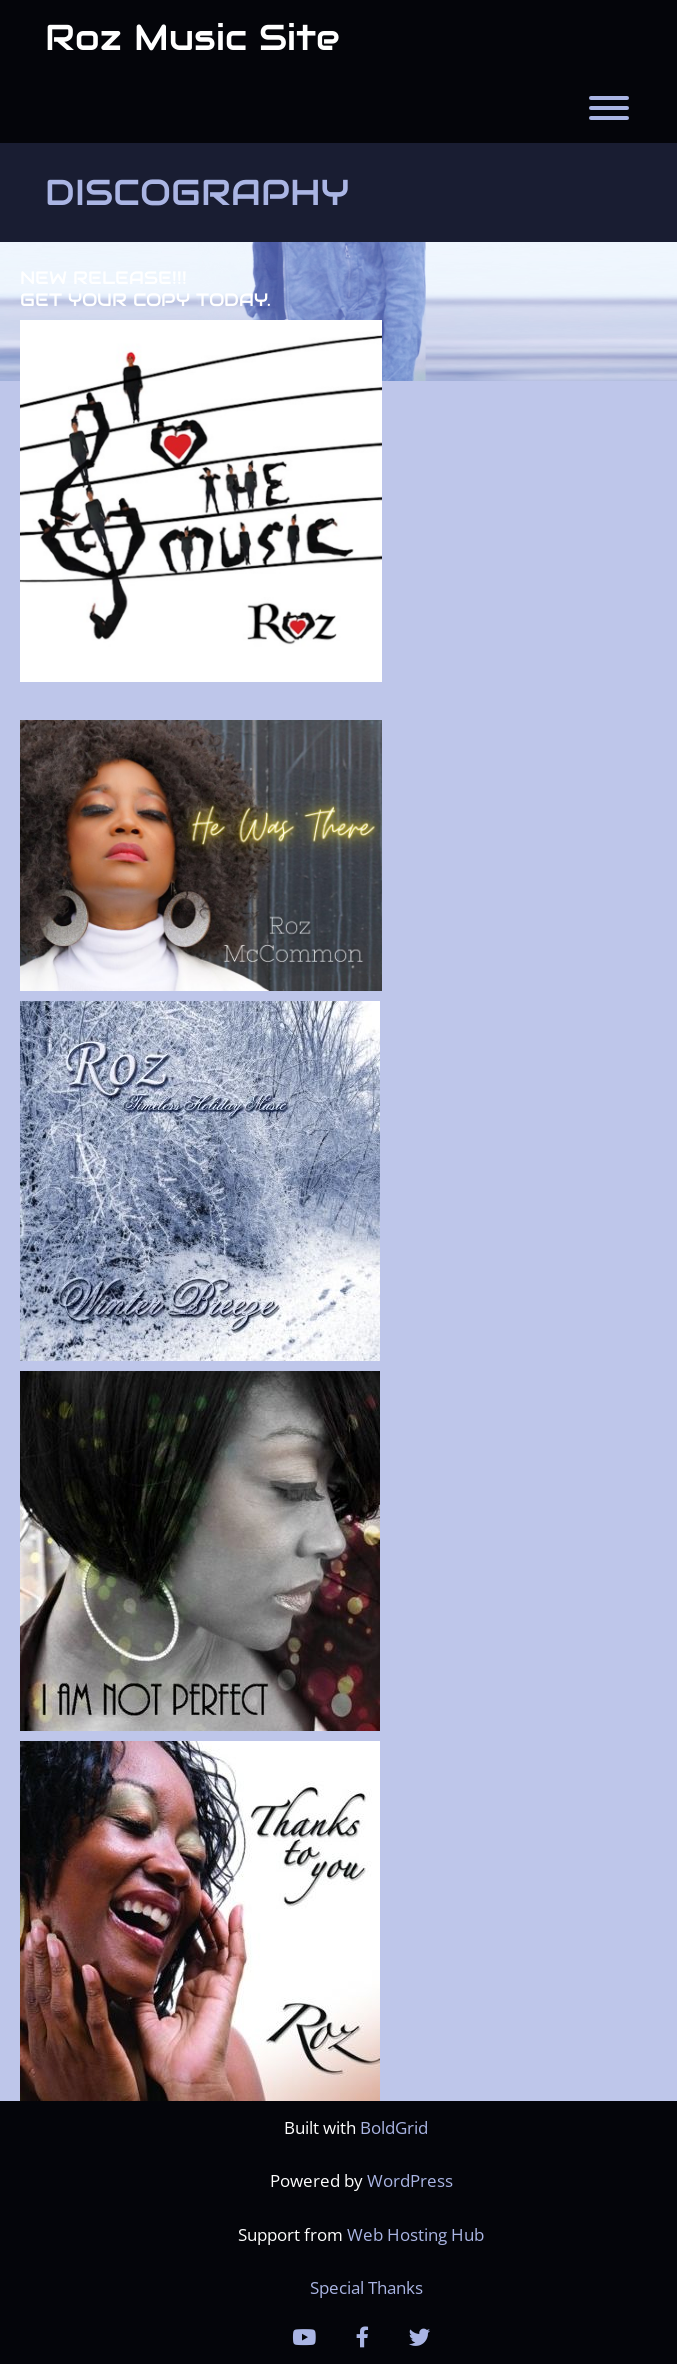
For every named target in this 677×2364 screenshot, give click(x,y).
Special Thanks (366, 2287)
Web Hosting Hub (415, 2234)
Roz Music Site (192, 37)
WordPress (410, 2180)
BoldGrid (394, 2127)
